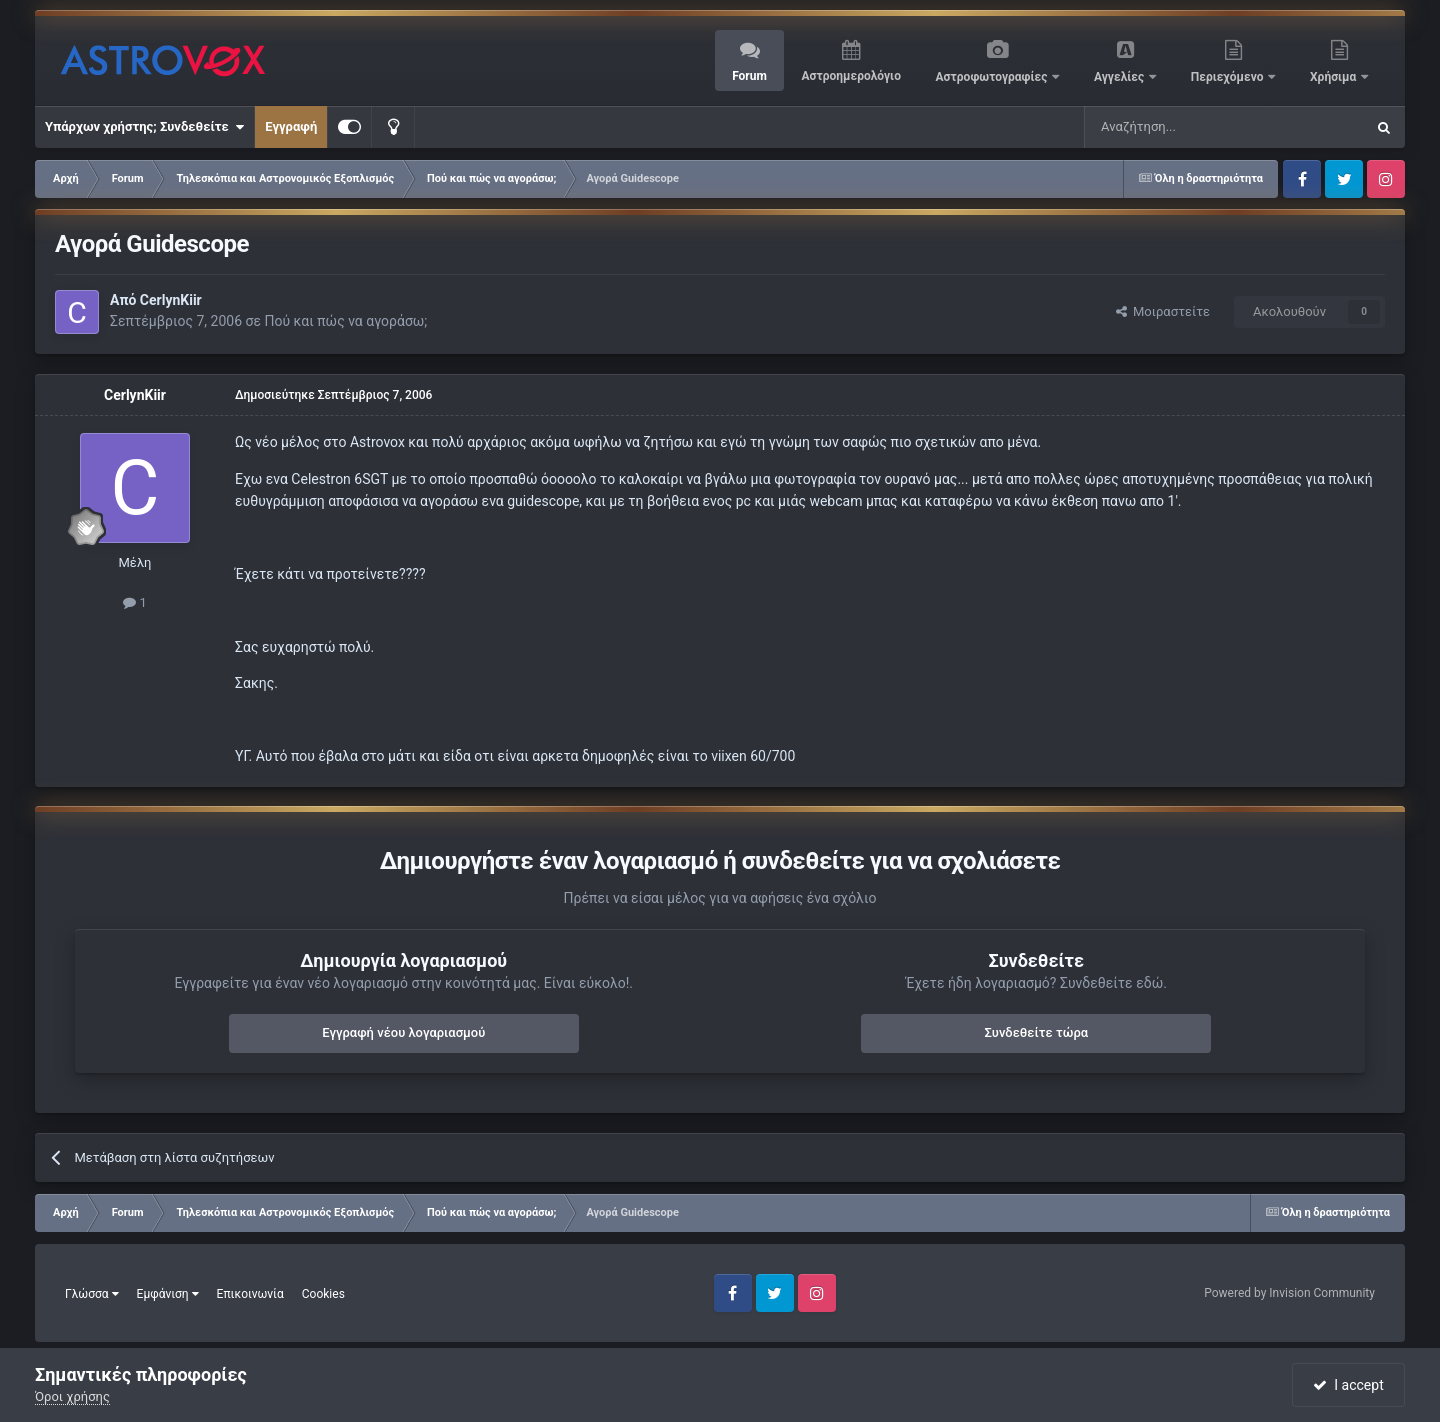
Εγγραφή (291, 126)
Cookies (323, 1294)
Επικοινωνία (250, 1294)
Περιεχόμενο (1229, 77)
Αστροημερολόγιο (850, 76)
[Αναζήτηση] (1158, 127)
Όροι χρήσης (72, 1396)
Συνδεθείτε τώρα (1036, 1032)
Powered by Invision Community (1289, 1293)
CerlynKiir (171, 300)
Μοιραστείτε (1163, 311)
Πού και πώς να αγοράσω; (345, 321)
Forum (749, 76)
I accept (1348, 1385)
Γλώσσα (92, 1294)
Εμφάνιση (168, 1294)
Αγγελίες (1120, 77)
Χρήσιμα (1334, 77)
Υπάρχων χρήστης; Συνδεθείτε (144, 127)
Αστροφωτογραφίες (993, 77)
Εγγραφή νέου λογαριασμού (403, 1032)
